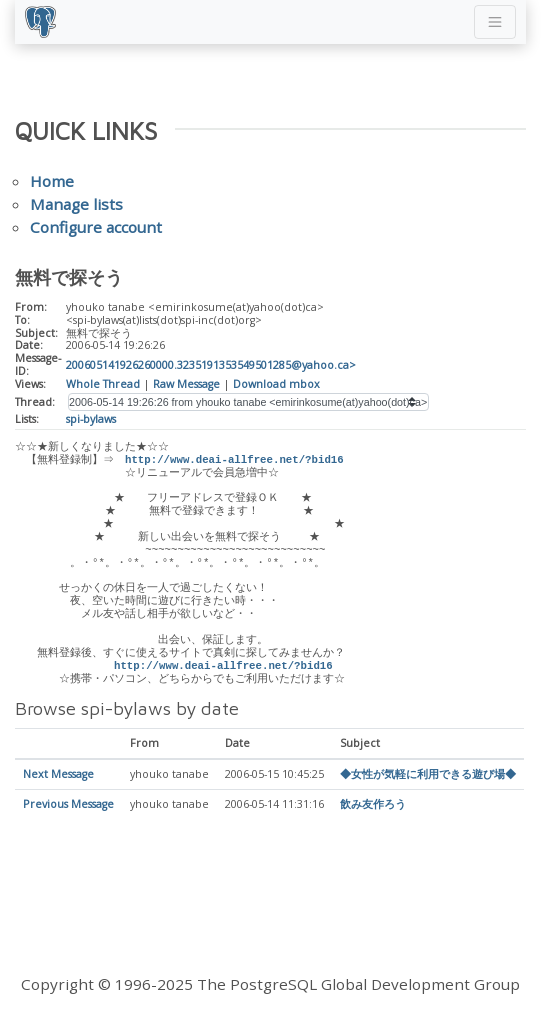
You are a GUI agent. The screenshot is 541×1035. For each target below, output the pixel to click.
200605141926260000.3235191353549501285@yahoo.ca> (211, 365)
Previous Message (68, 805)
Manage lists (76, 204)
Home (52, 181)
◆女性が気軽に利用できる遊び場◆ (428, 775)
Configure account (96, 227)
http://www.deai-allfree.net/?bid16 (236, 460)
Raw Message (186, 384)
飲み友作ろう (373, 805)
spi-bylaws (91, 419)
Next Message (58, 775)
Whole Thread (103, 384)
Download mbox (276, 384)
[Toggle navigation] (495, 22)
